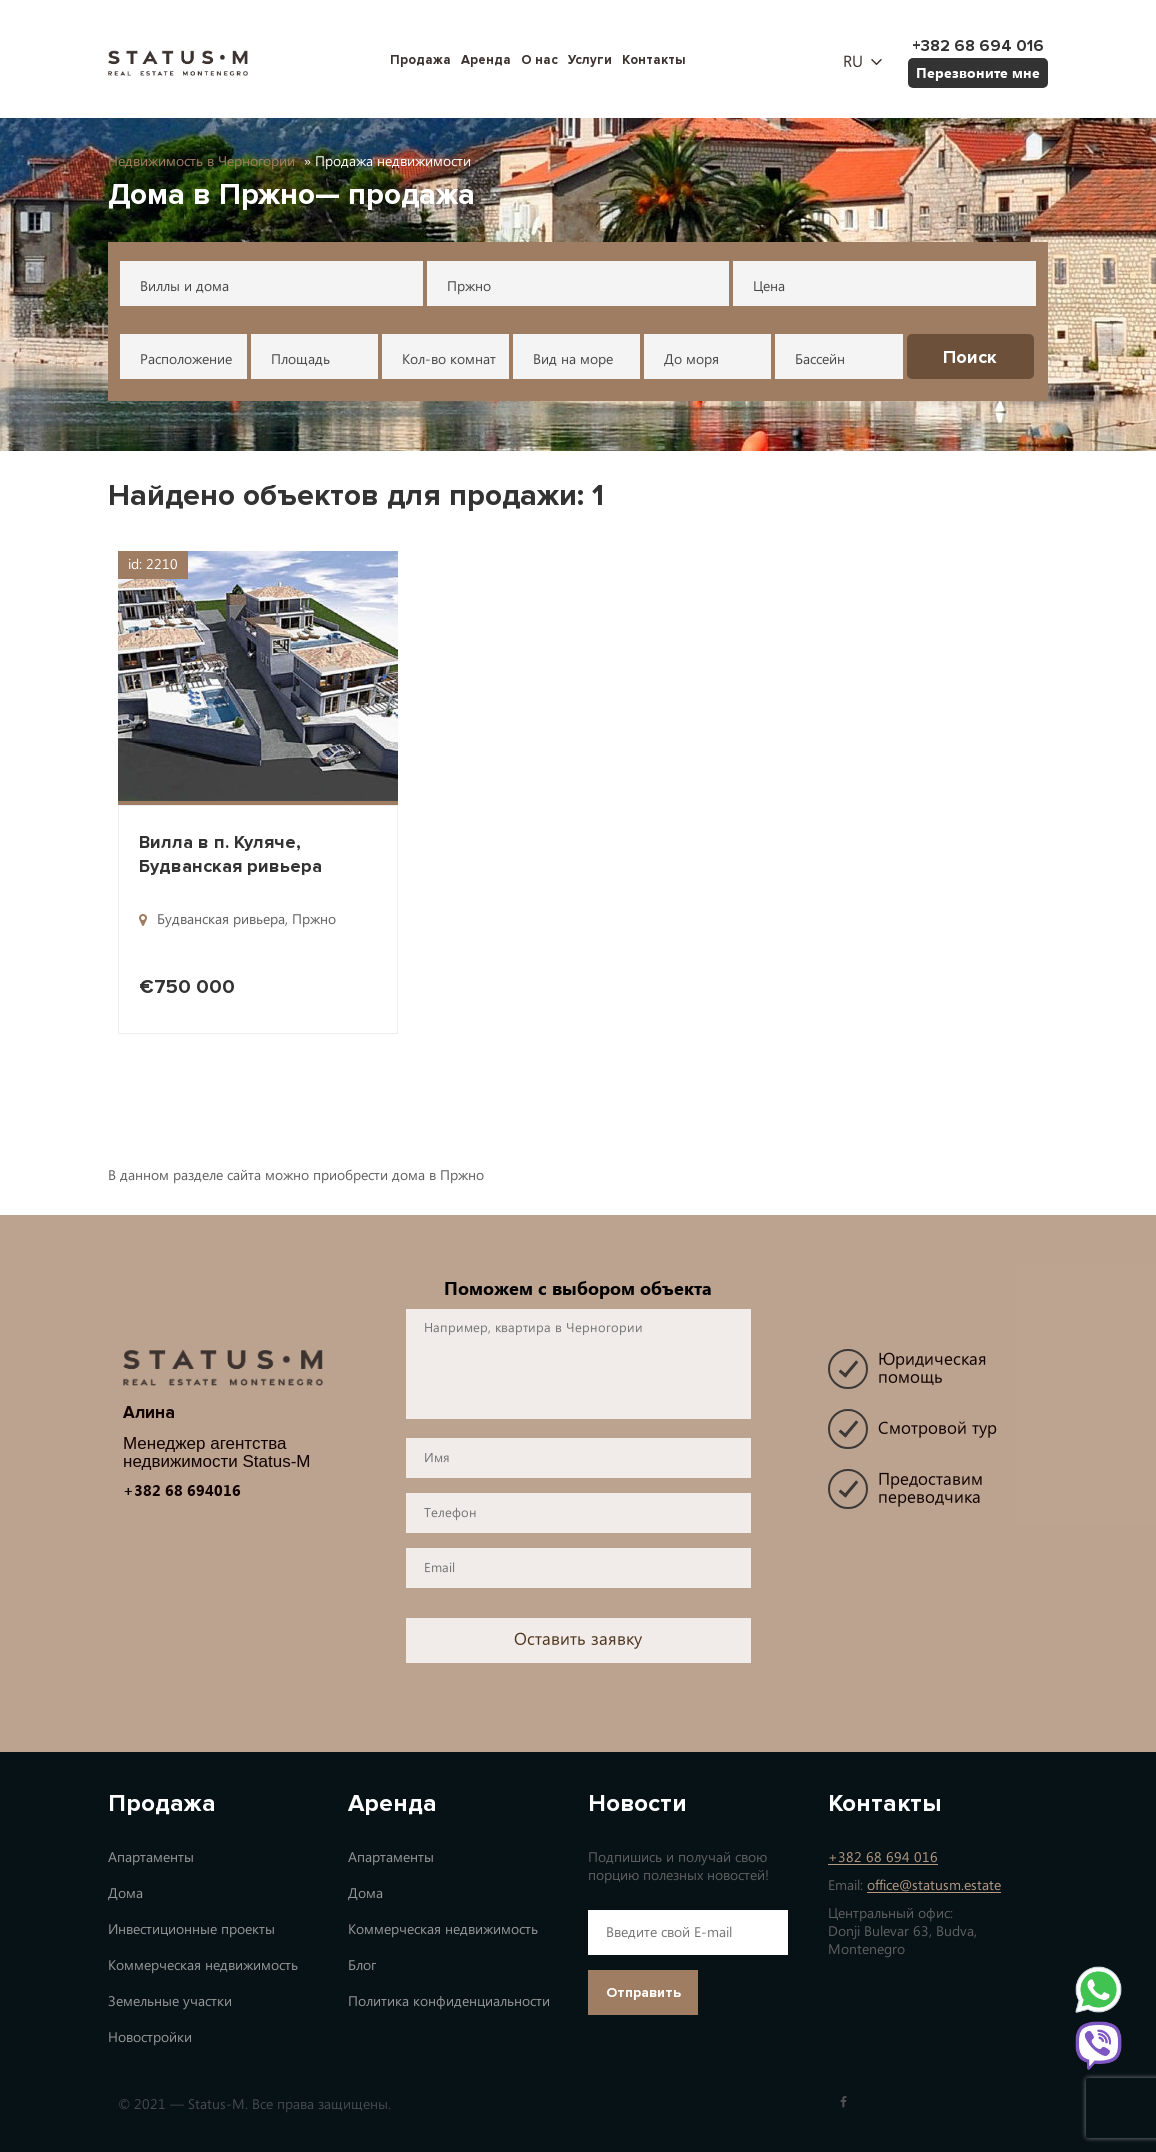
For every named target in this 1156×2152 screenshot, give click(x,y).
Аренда (486, 60)
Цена (769, 286)
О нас (539, 60)
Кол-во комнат (449, 359)
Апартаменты (151, 1857)
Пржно (469, 286)
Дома (125, 1893)
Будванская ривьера (221, 919)
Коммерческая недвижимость (203, 1965)
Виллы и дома (184, 286)
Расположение (186, 359)
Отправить (643, 1992)
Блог (362, 1965)
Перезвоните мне (978, 72)
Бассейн (820, 359)
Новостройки (150, 2037)
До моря (691, 359)
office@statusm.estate (934, 1885)
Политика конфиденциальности (449, 2001)
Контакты (654, 60)
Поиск (970, 357)
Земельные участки (170, 2001)
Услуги (590, 60)
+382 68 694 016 (883, 1857)
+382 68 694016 (182, 1490)
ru (853, 62)
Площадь (300, 359)
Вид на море (573, 359)
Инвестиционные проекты (191, 1929)
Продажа (420, 60)
